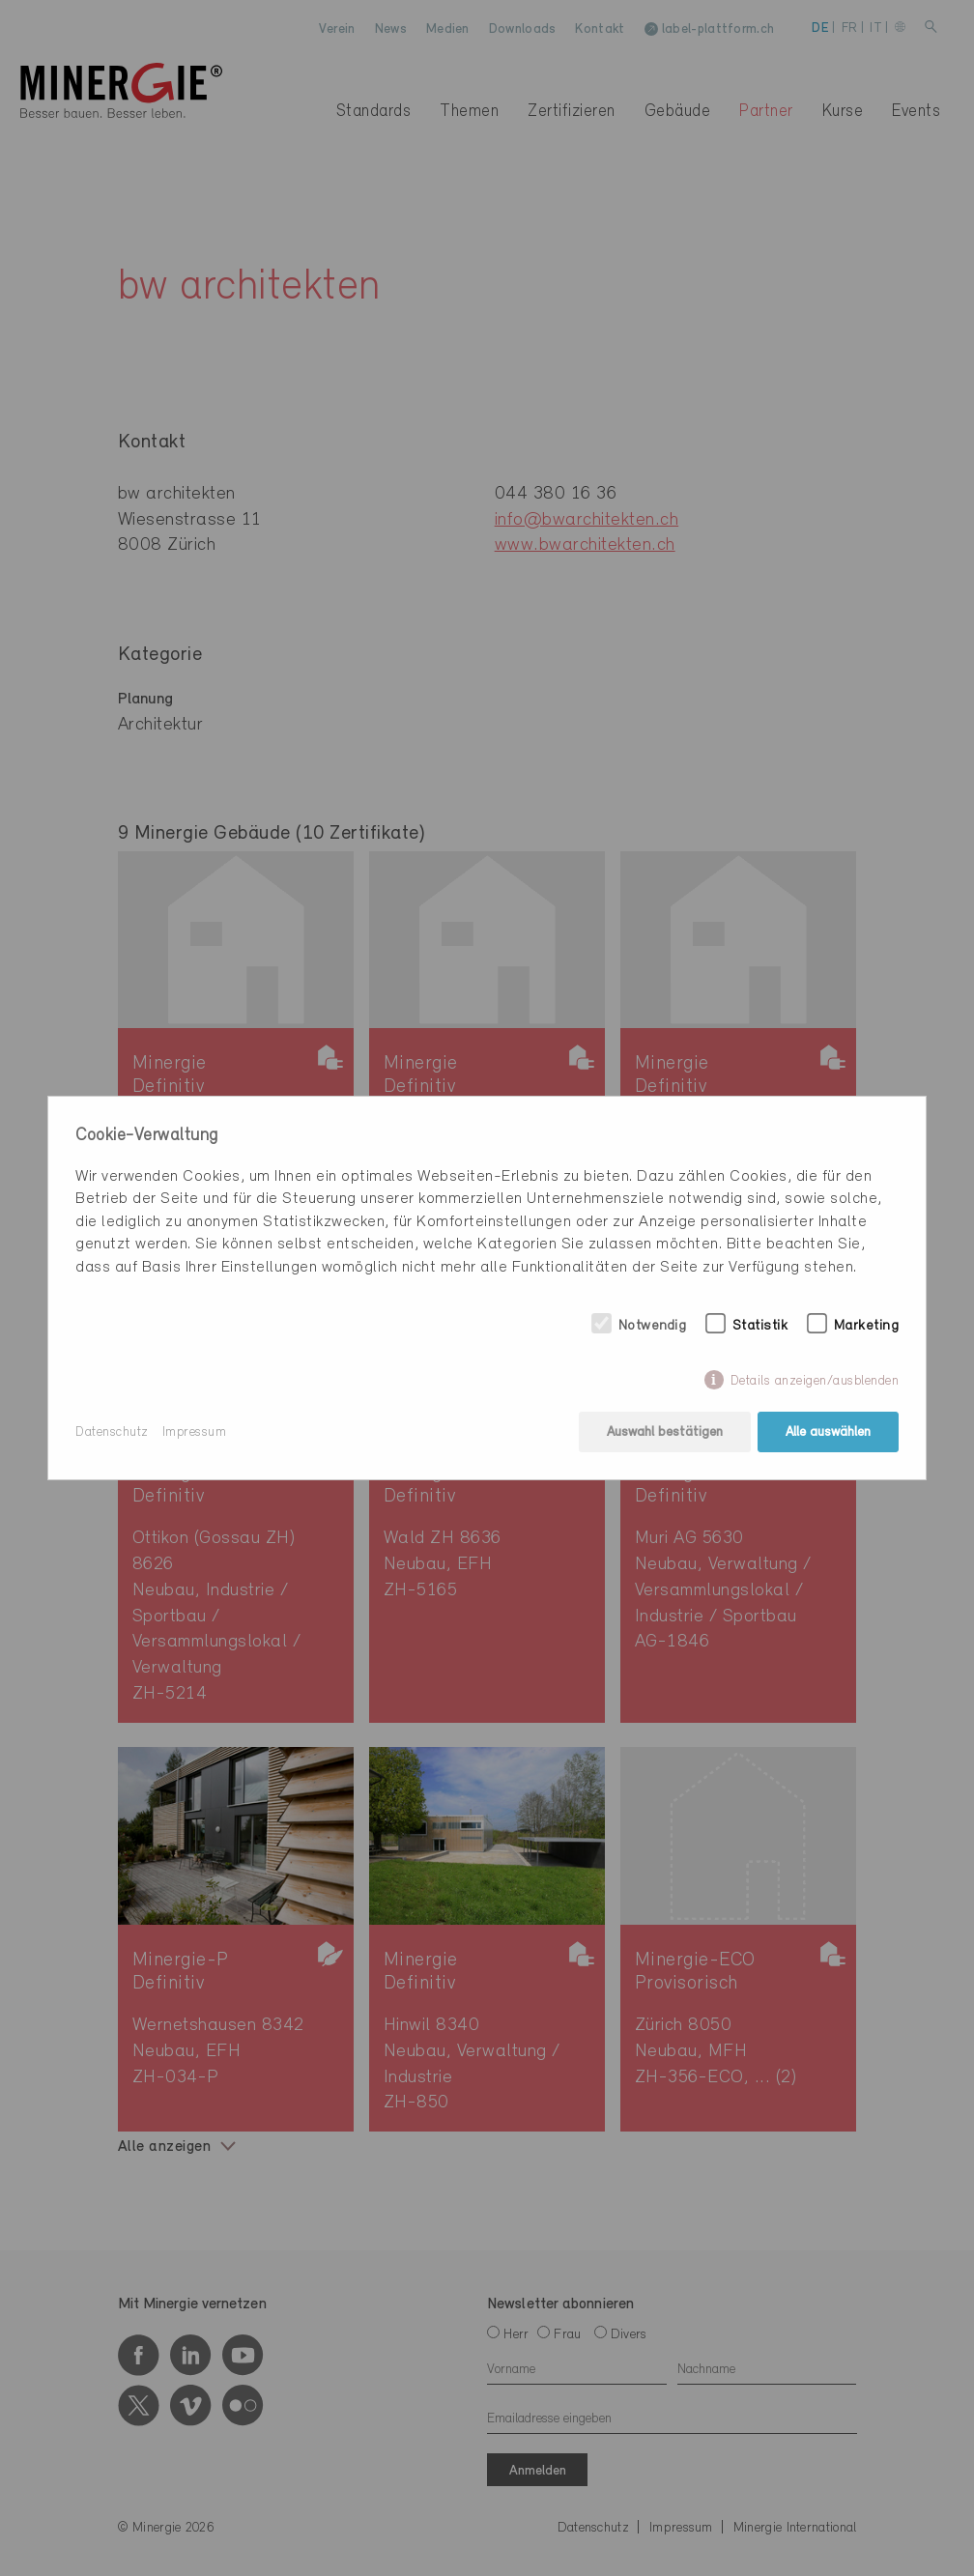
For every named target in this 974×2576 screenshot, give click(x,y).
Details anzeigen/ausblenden (815, 1381)
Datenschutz (112, 1432)
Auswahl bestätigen (665, 1432)
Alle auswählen (828, 1432)
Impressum (194, 1432)
